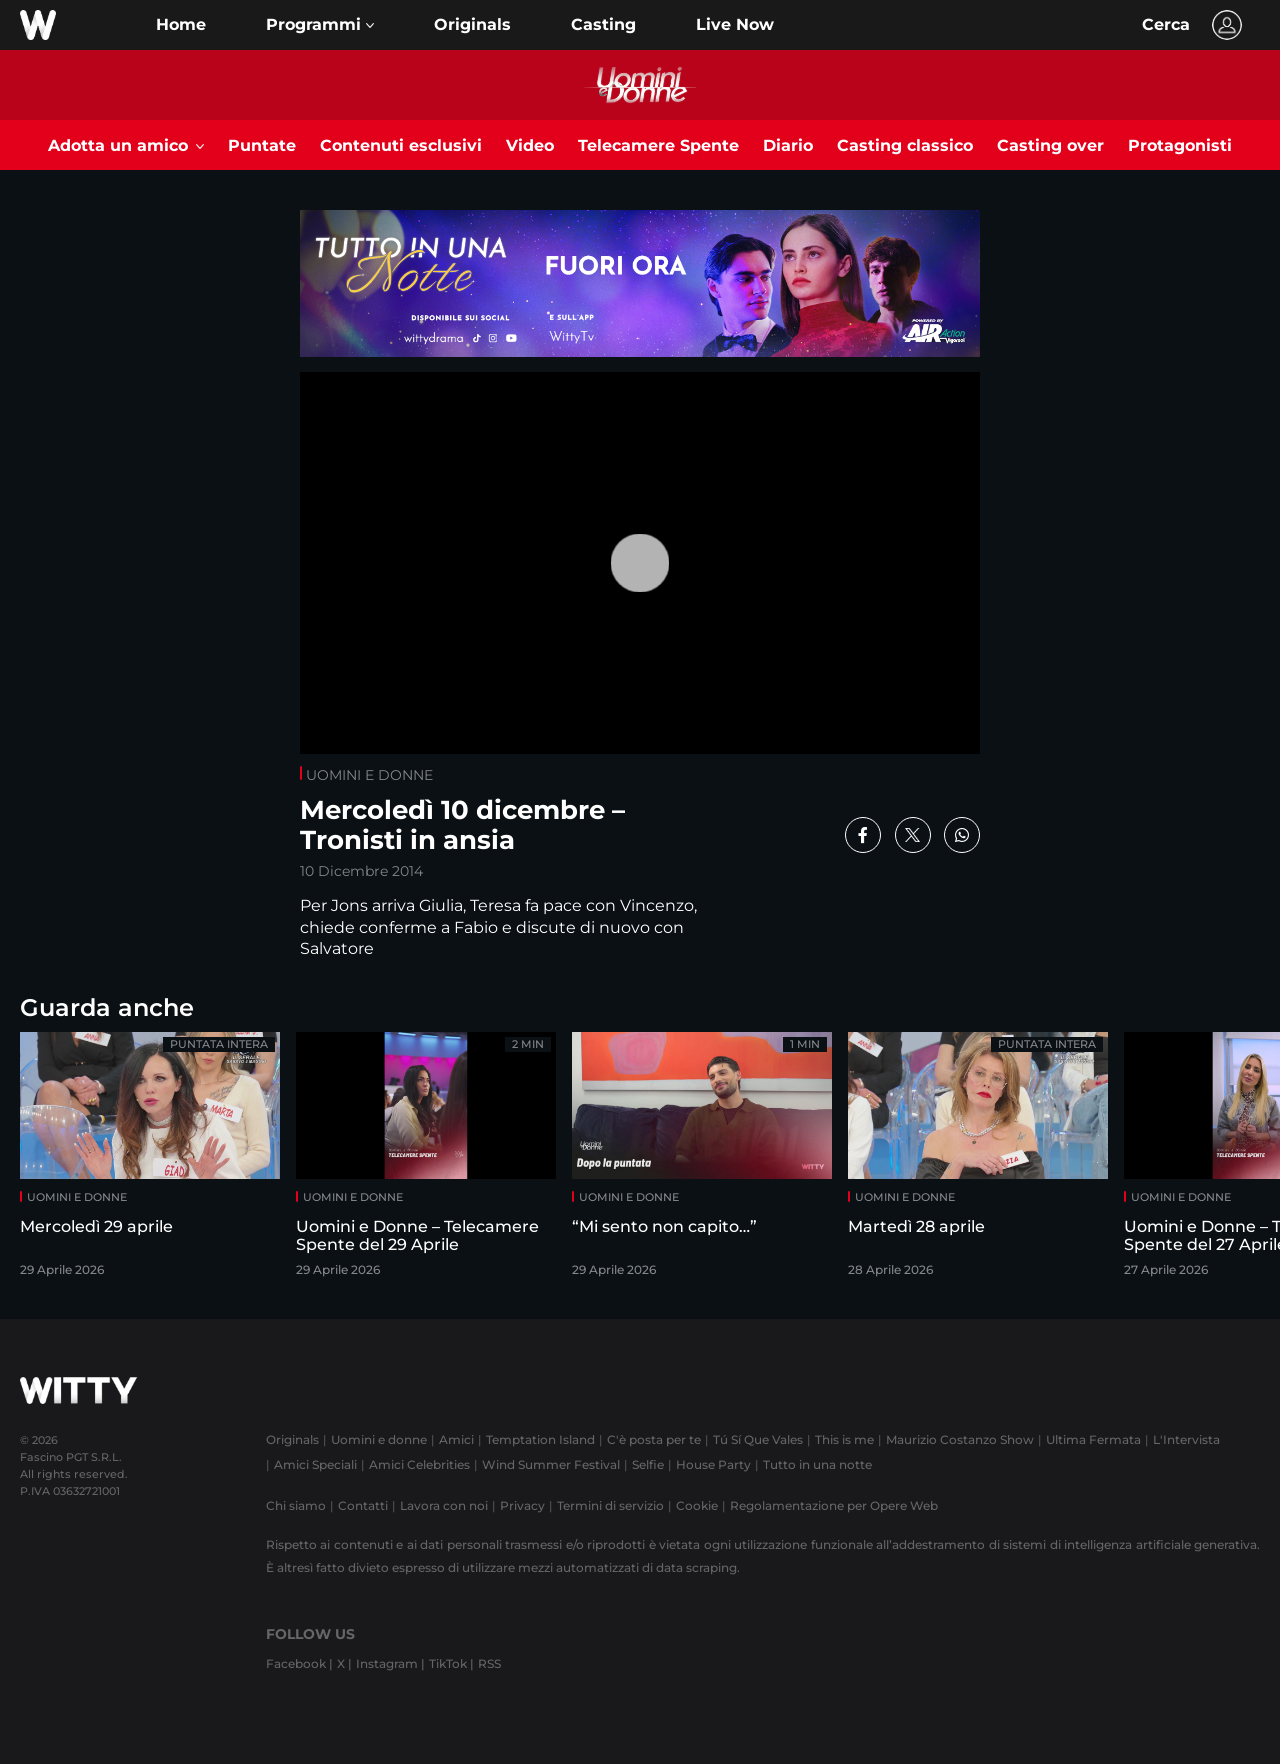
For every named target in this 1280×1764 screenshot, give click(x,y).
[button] (320, 25)
